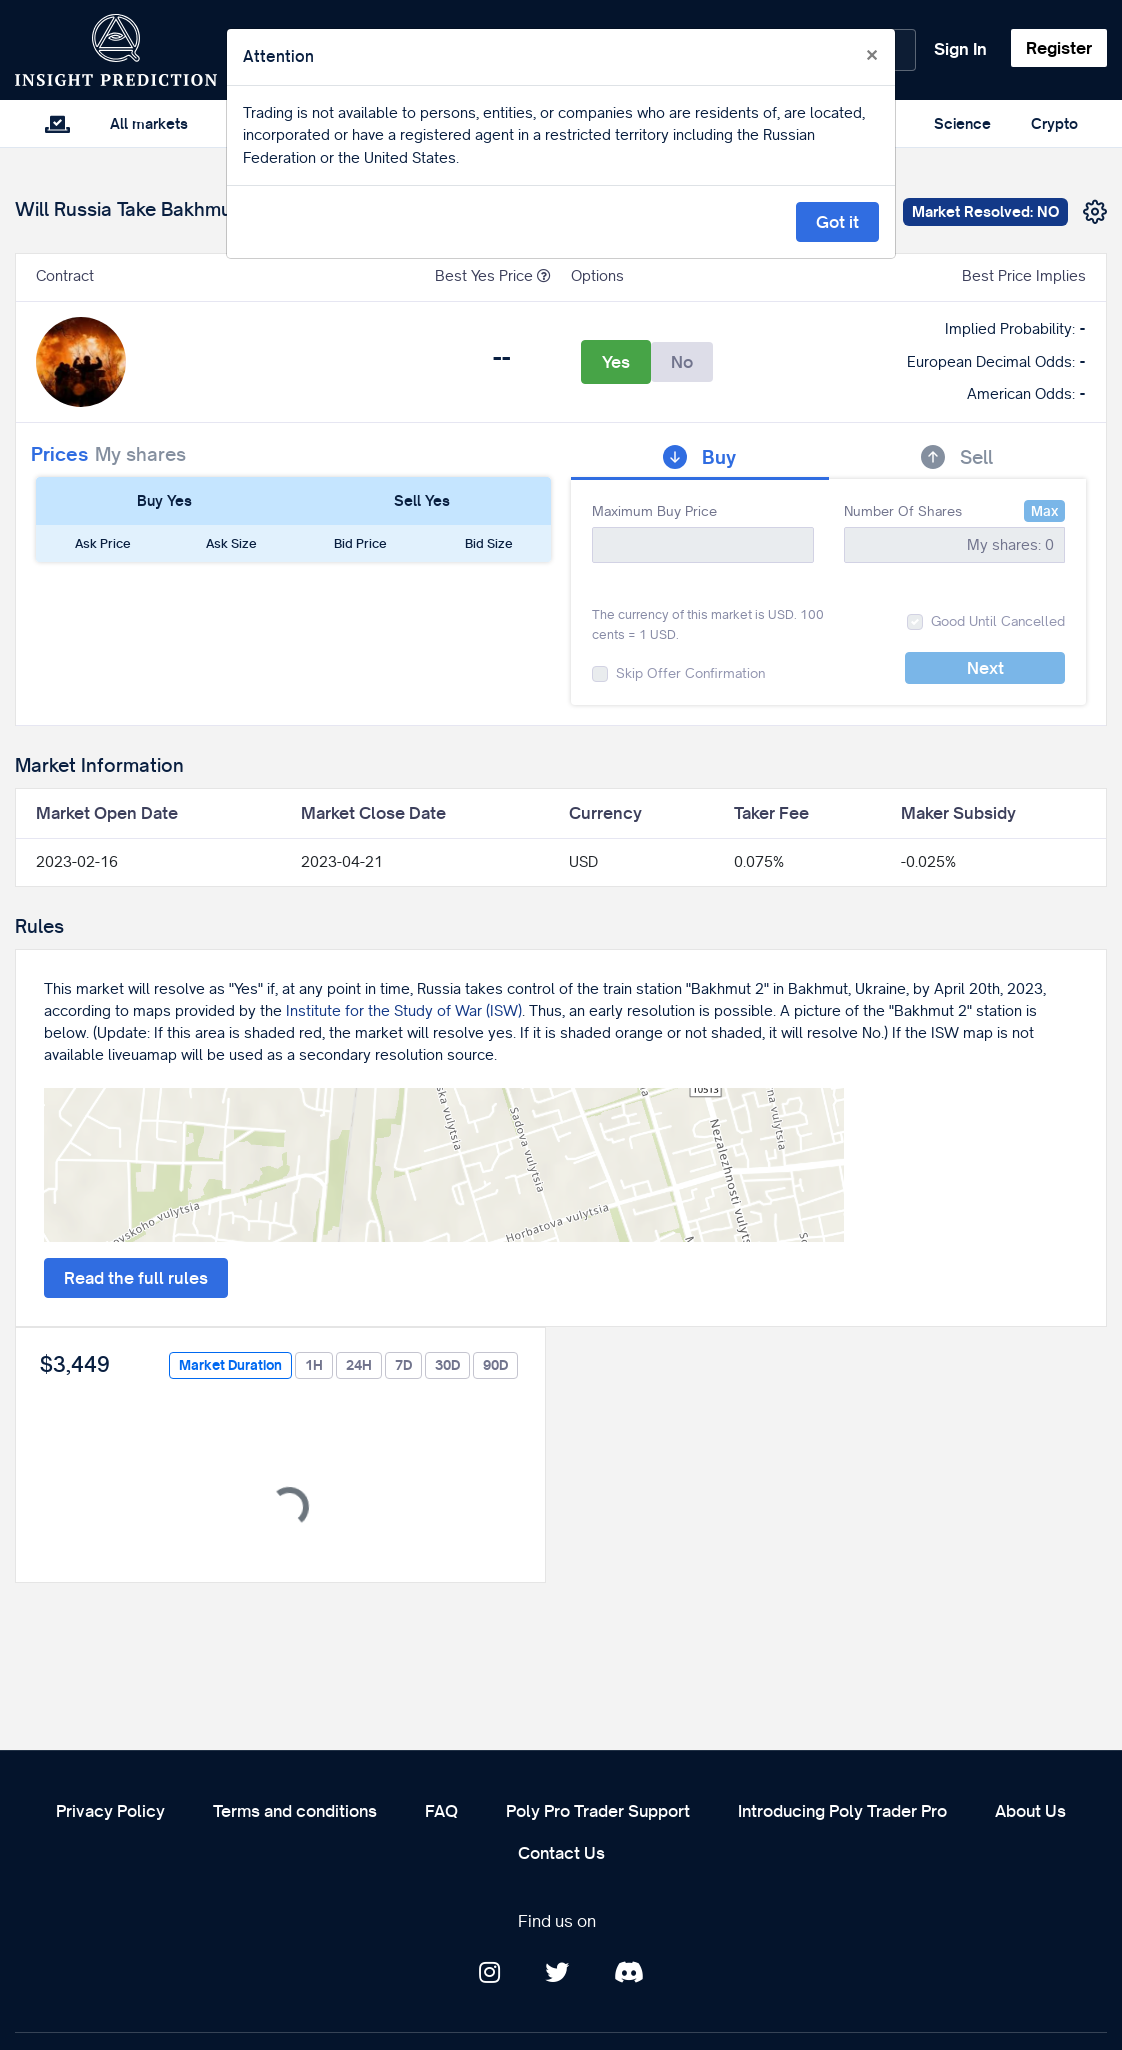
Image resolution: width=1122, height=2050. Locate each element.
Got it (837, 222)
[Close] (872, 56)
